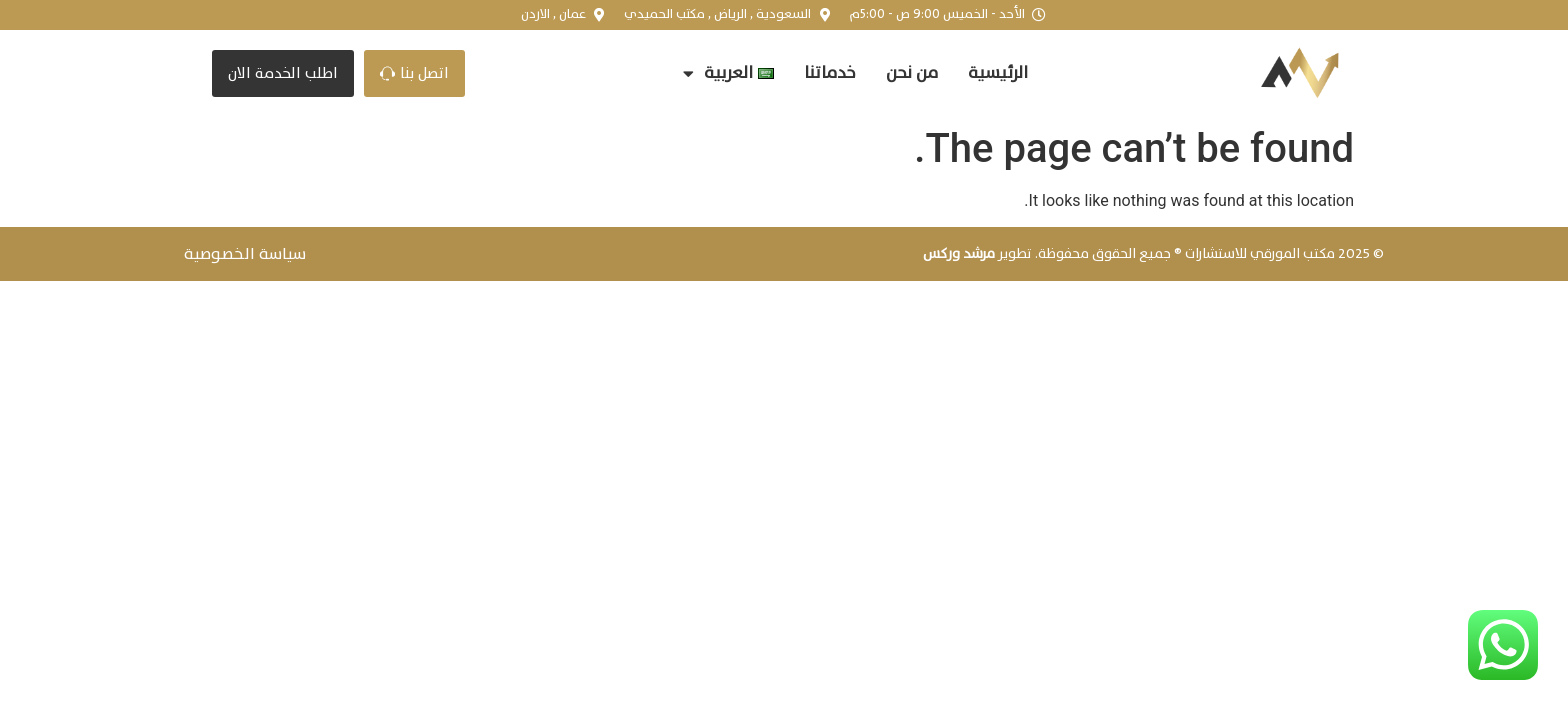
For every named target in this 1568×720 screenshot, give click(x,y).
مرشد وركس (959, 253)
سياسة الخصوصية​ (245, 254)
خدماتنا (830, 72)
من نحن (912, 72)
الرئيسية (998, 72)
